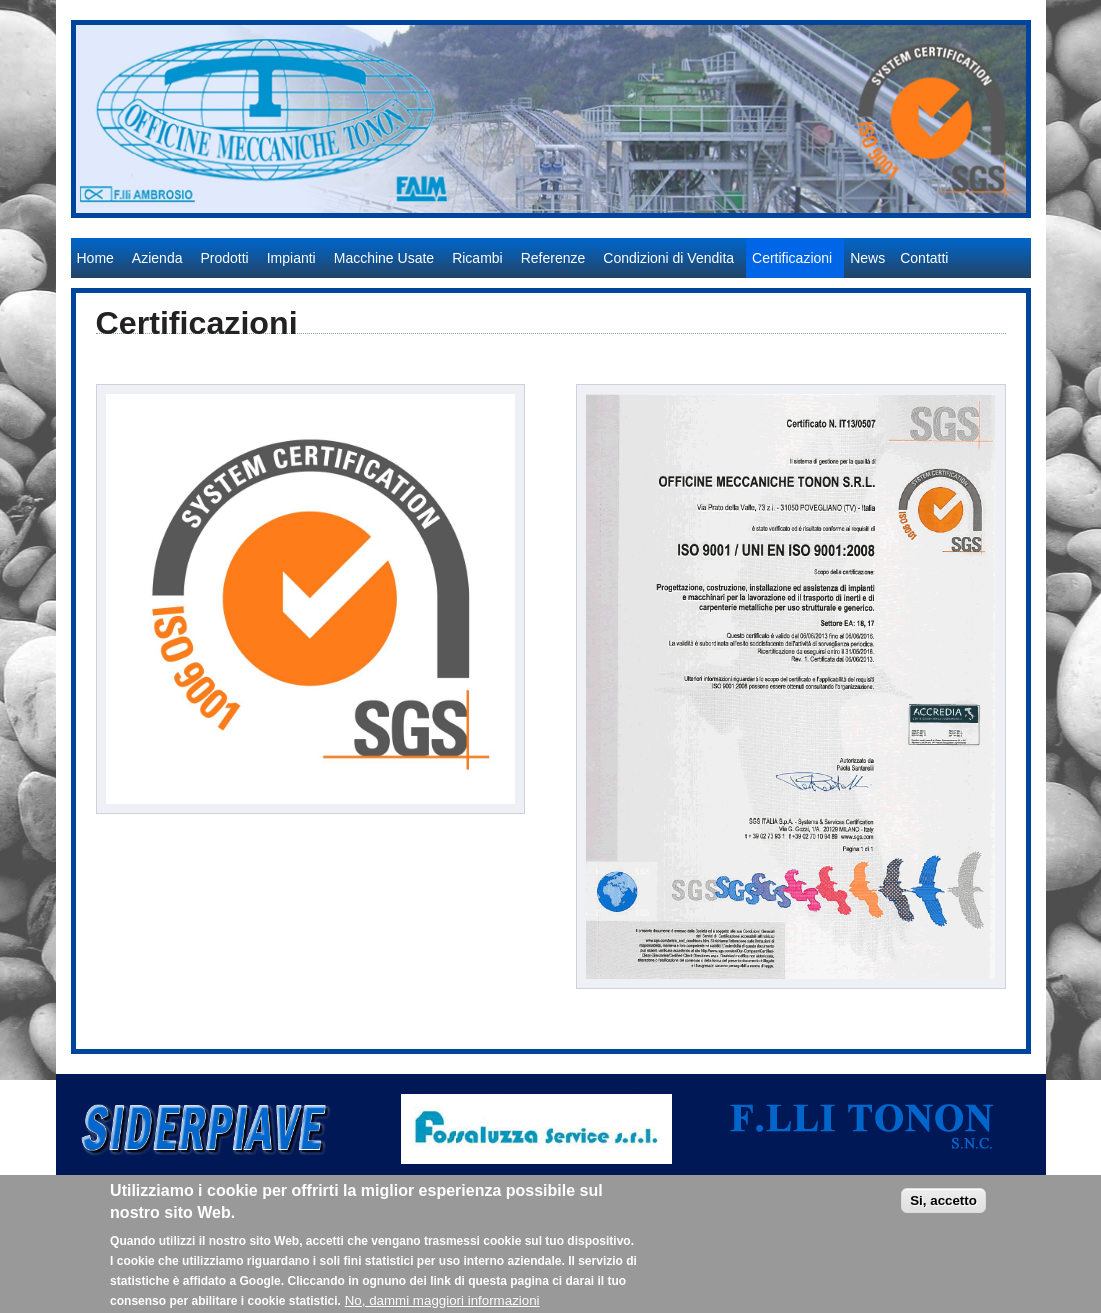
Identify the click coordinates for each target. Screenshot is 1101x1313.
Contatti (924, 258)
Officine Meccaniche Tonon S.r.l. (175, 228)
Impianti (291, 258)
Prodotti (224, 258)
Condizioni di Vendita (668, 258)
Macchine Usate (384, 258)
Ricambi (477, 258)
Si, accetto (943, 1208)
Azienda (157, 258)
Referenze (553, 258)
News (867, 258)
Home (95, 258)
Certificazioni (792, 258)
